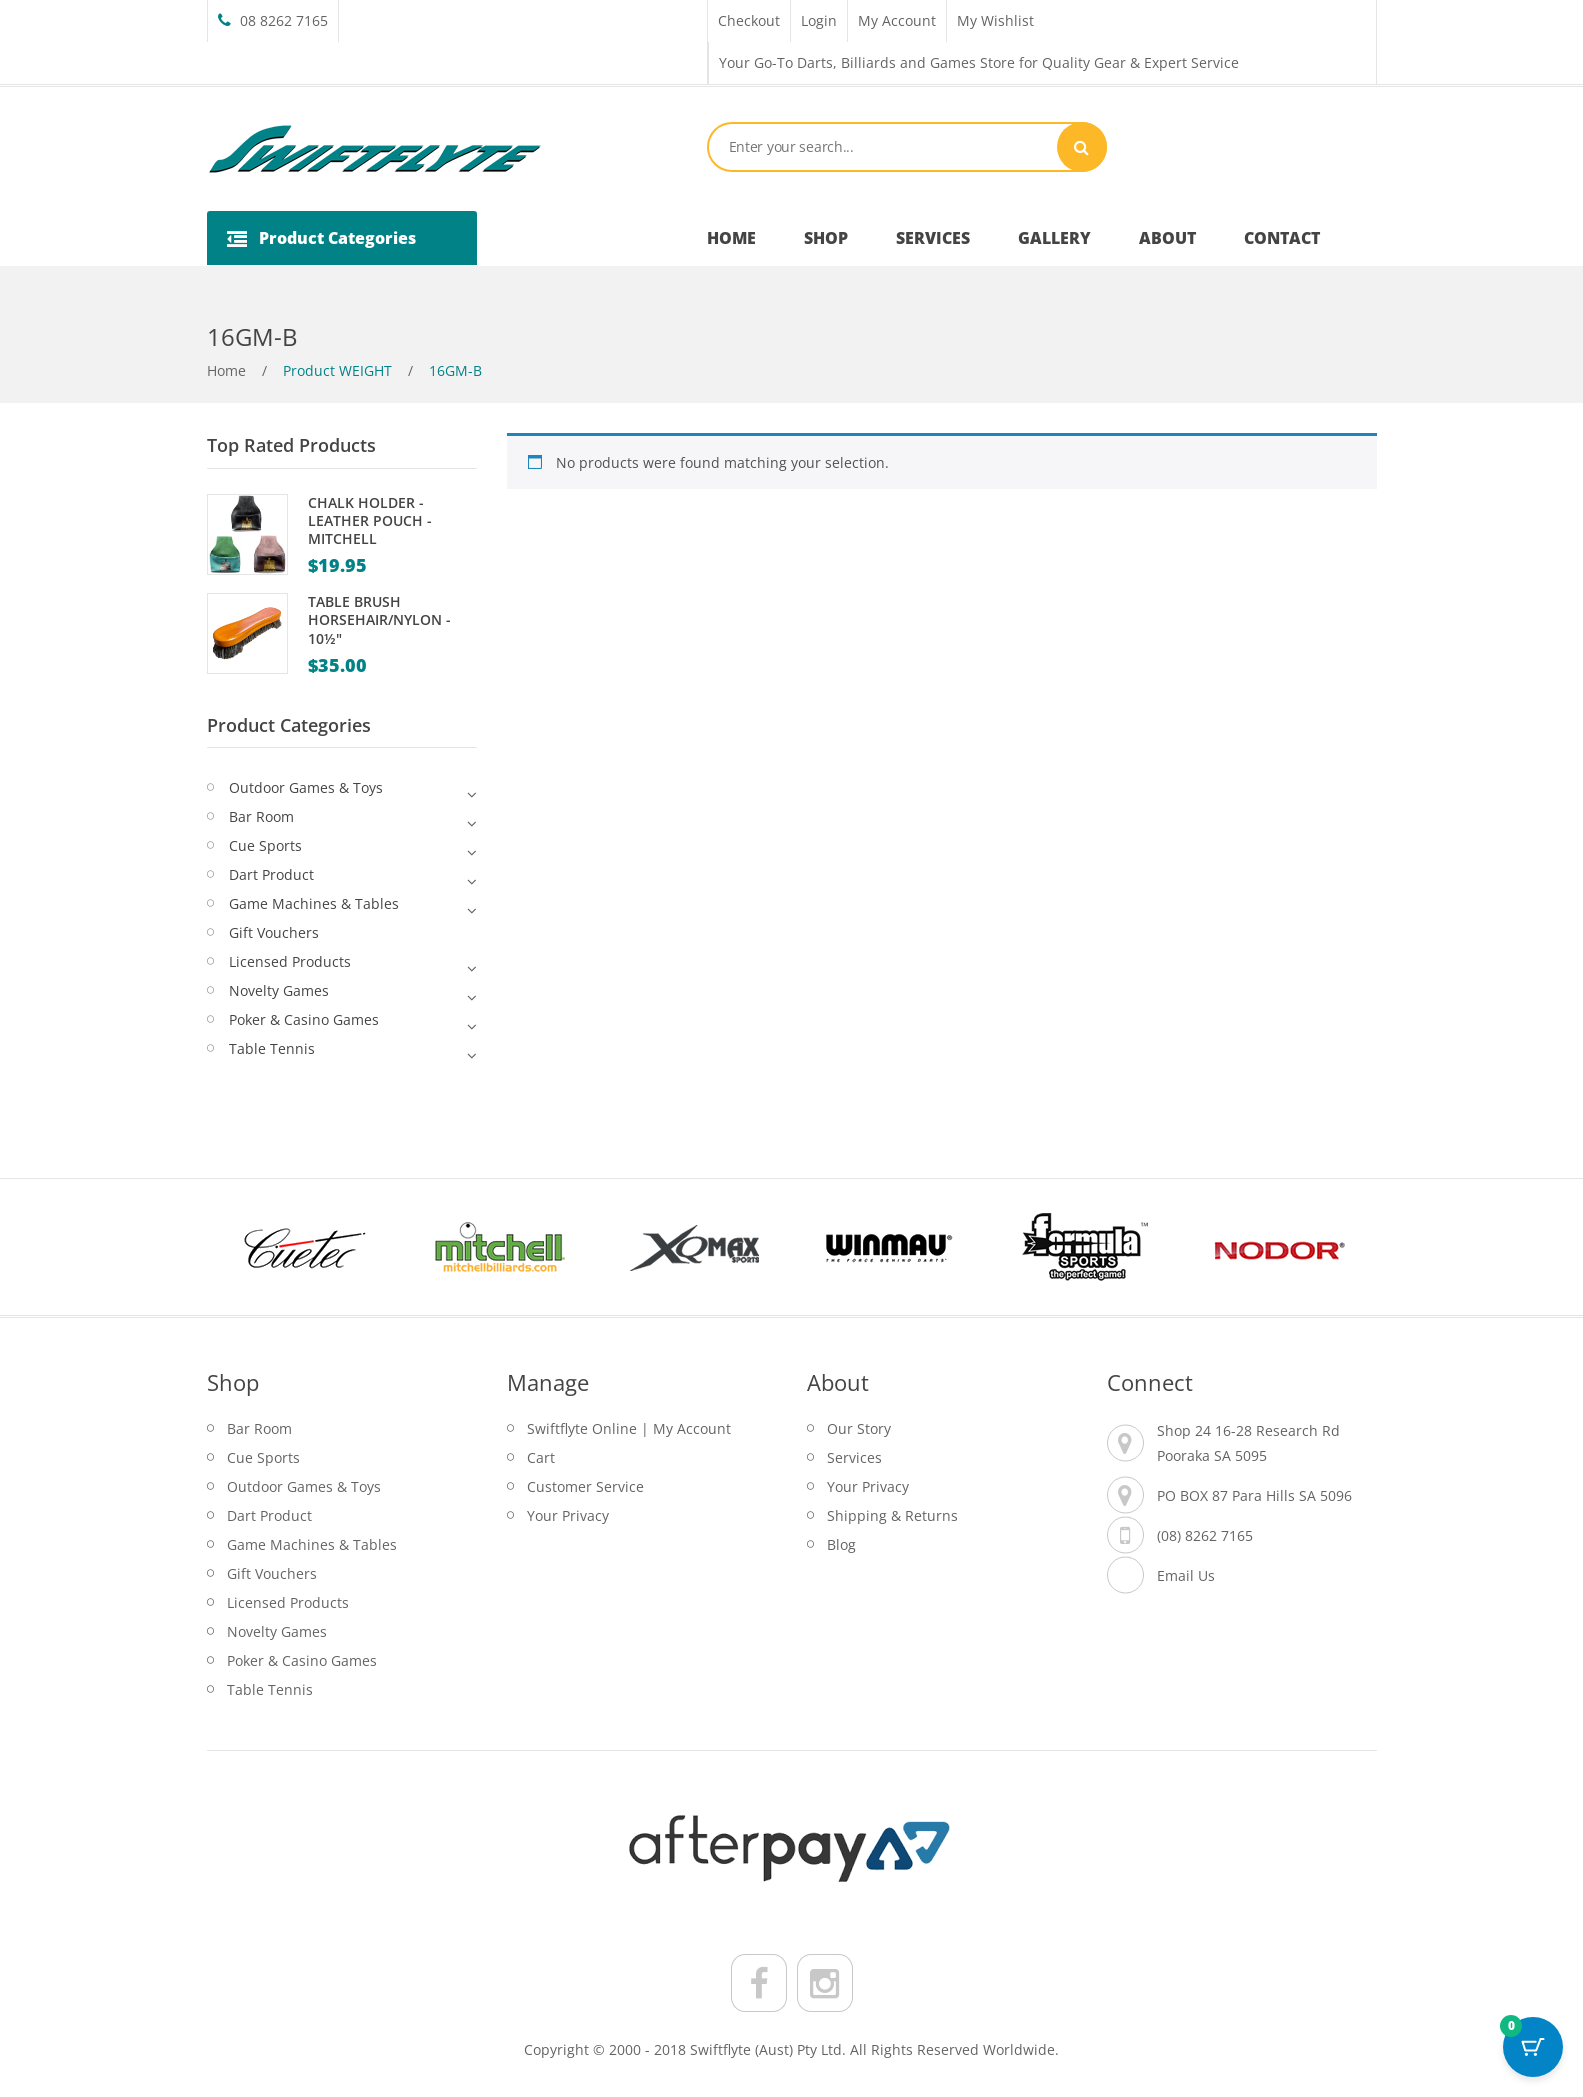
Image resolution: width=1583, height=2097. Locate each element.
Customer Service (585, 1486)
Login (819, 20)
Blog (841, 1544)
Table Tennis (272, 1048)
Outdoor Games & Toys (306, 787)
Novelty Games (279, 990)
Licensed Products (290, 961)
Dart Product (271, 874)
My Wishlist (995, 20)
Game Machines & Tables (314, 903)
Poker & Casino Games (304, 1019)
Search (1082, 147)
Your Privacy (568, 1515)
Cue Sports (265, 845)
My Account (897, 20)
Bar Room (261, 816)
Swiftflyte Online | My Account (629, 1428)
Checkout (749, 20)
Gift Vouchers (274, 932)
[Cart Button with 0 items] (1533, 2047)
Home (226, 370)
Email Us (1186, 1575)
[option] (304, 1247)
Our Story (859, 1428)
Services (854, 1457)
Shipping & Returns (892, 1515)
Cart (541, 1457)
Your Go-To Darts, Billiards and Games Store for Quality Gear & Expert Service (979, 62)
